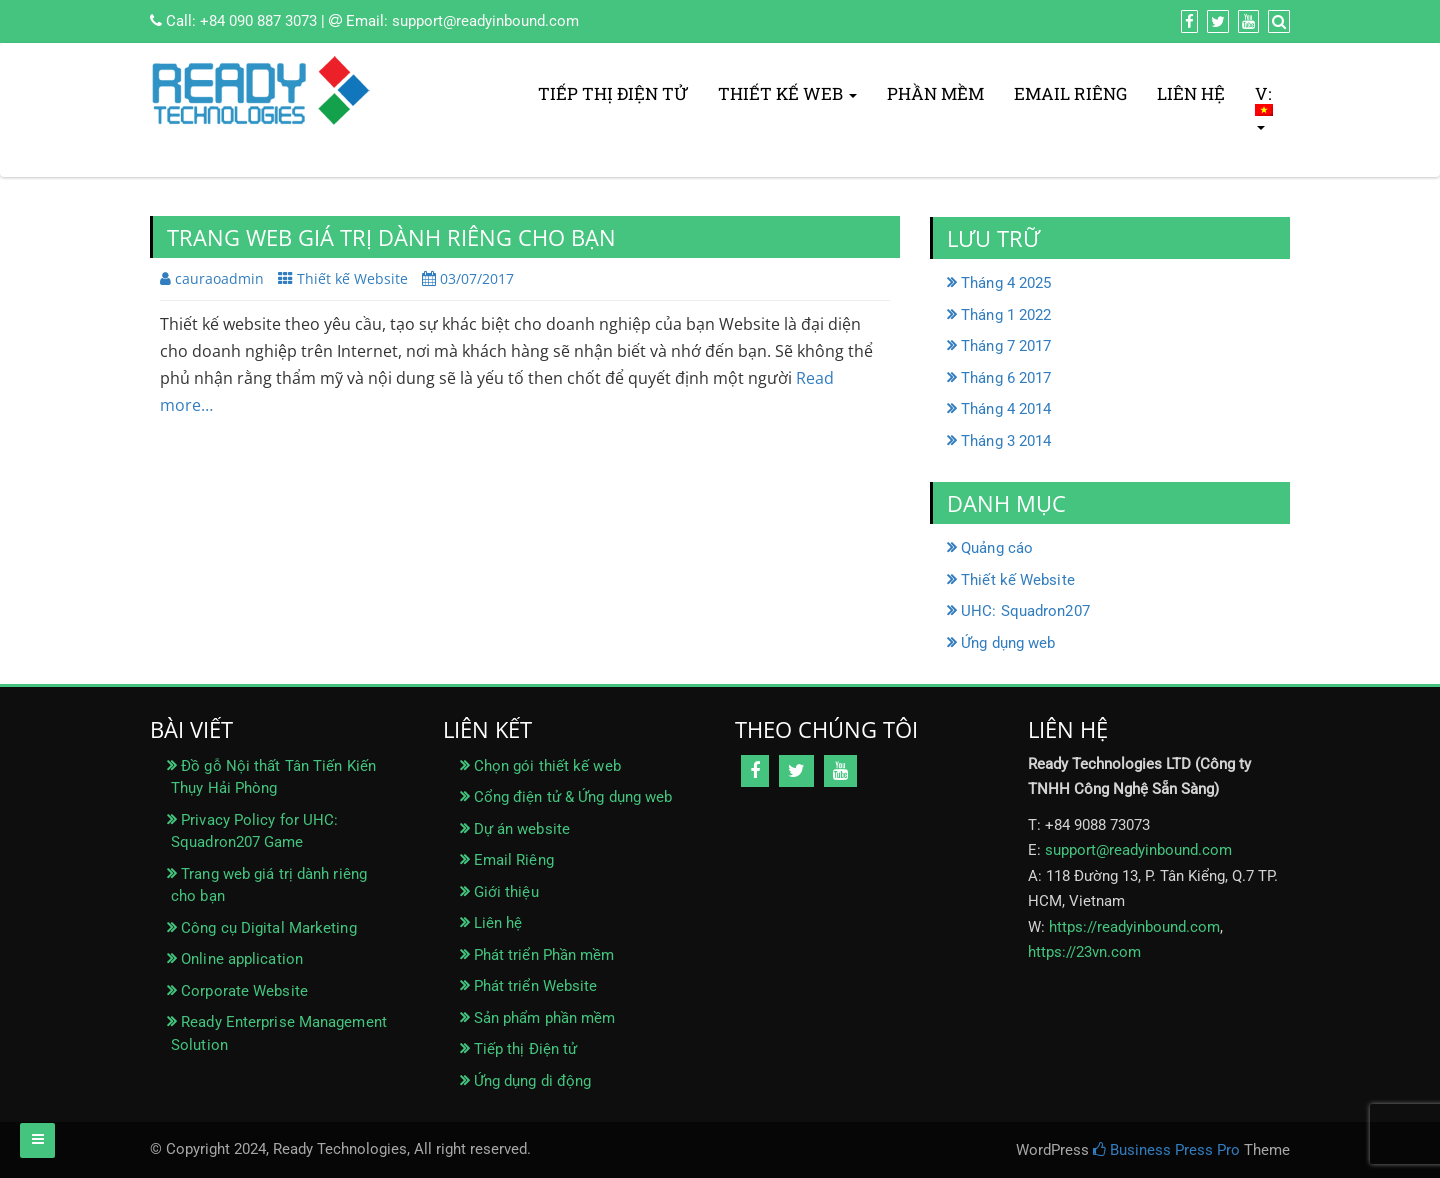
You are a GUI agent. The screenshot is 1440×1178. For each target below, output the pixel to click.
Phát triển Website (536, 986)
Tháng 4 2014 (1006, 409)
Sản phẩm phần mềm (545, 1018)
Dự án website (522, 829)
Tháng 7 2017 (1006, 346)
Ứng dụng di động (533, 1081)
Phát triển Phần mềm (544, 955)
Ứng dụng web (1008, 643)
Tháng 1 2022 (1006, 315)
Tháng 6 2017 (1006, 378)
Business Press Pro (1166, 1150)
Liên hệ (1191, 93)
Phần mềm (935, 93)
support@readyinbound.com (485, 21)
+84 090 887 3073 (258, 21)
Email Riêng (1070, 93)
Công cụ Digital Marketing (269, 928)
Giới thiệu (506, 892)
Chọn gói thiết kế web (547, 766)
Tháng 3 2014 (1006, 441)
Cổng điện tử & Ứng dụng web (573, 797)
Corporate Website (244, 991)
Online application (242, 959)
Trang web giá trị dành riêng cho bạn (391, 237)
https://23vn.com (1084, 952)
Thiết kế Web (787, 93)
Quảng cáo (997, 548)
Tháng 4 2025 (1006, 283)
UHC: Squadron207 (1025, 611)
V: (1265, 106)
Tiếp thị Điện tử (613, 93)
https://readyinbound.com (1134, 927)
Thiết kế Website (352, 278)
